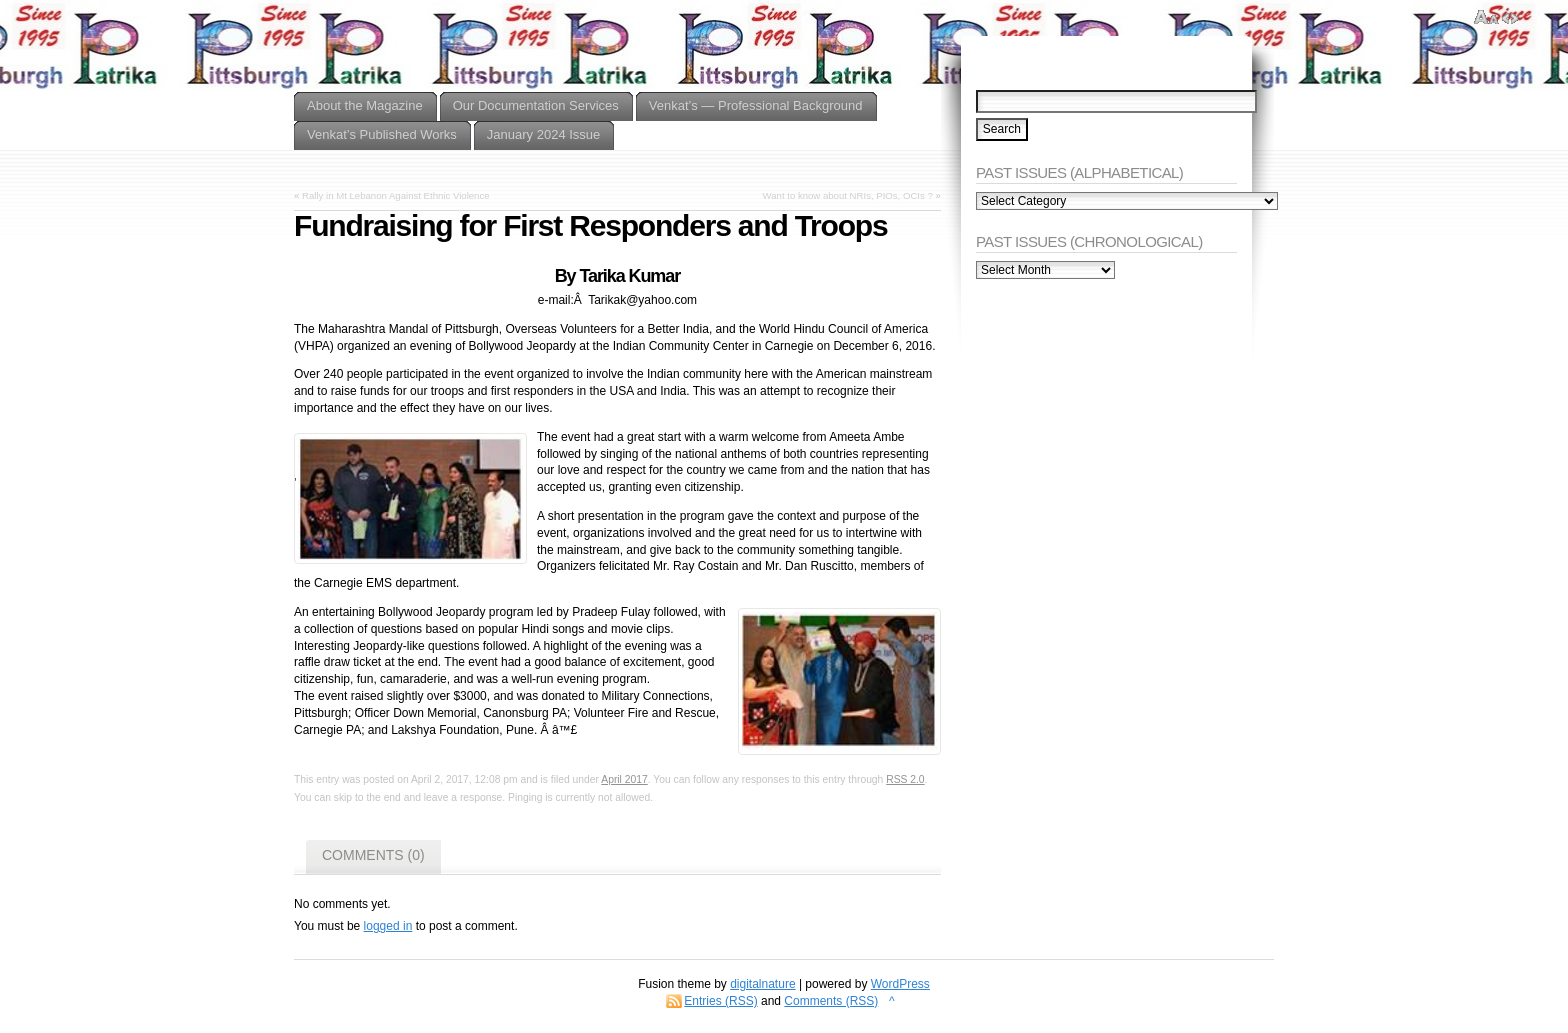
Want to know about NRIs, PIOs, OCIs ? (848, 195)
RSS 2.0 (905, 779)
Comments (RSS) (831, 1001)
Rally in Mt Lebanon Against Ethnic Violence (396, 195)
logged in (388, 926)
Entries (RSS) (720, 1001)
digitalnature (762, 984)
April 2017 (624, 779)
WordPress (900, 984)
